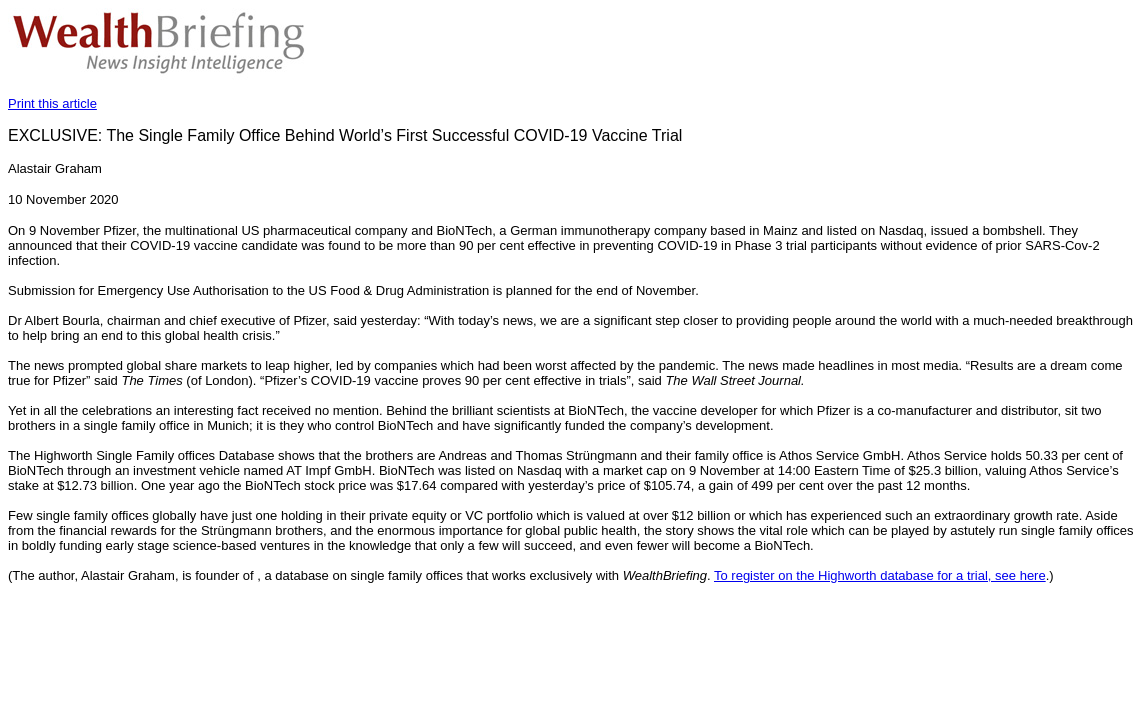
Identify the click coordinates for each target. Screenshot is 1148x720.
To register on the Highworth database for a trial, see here (880, 575)
